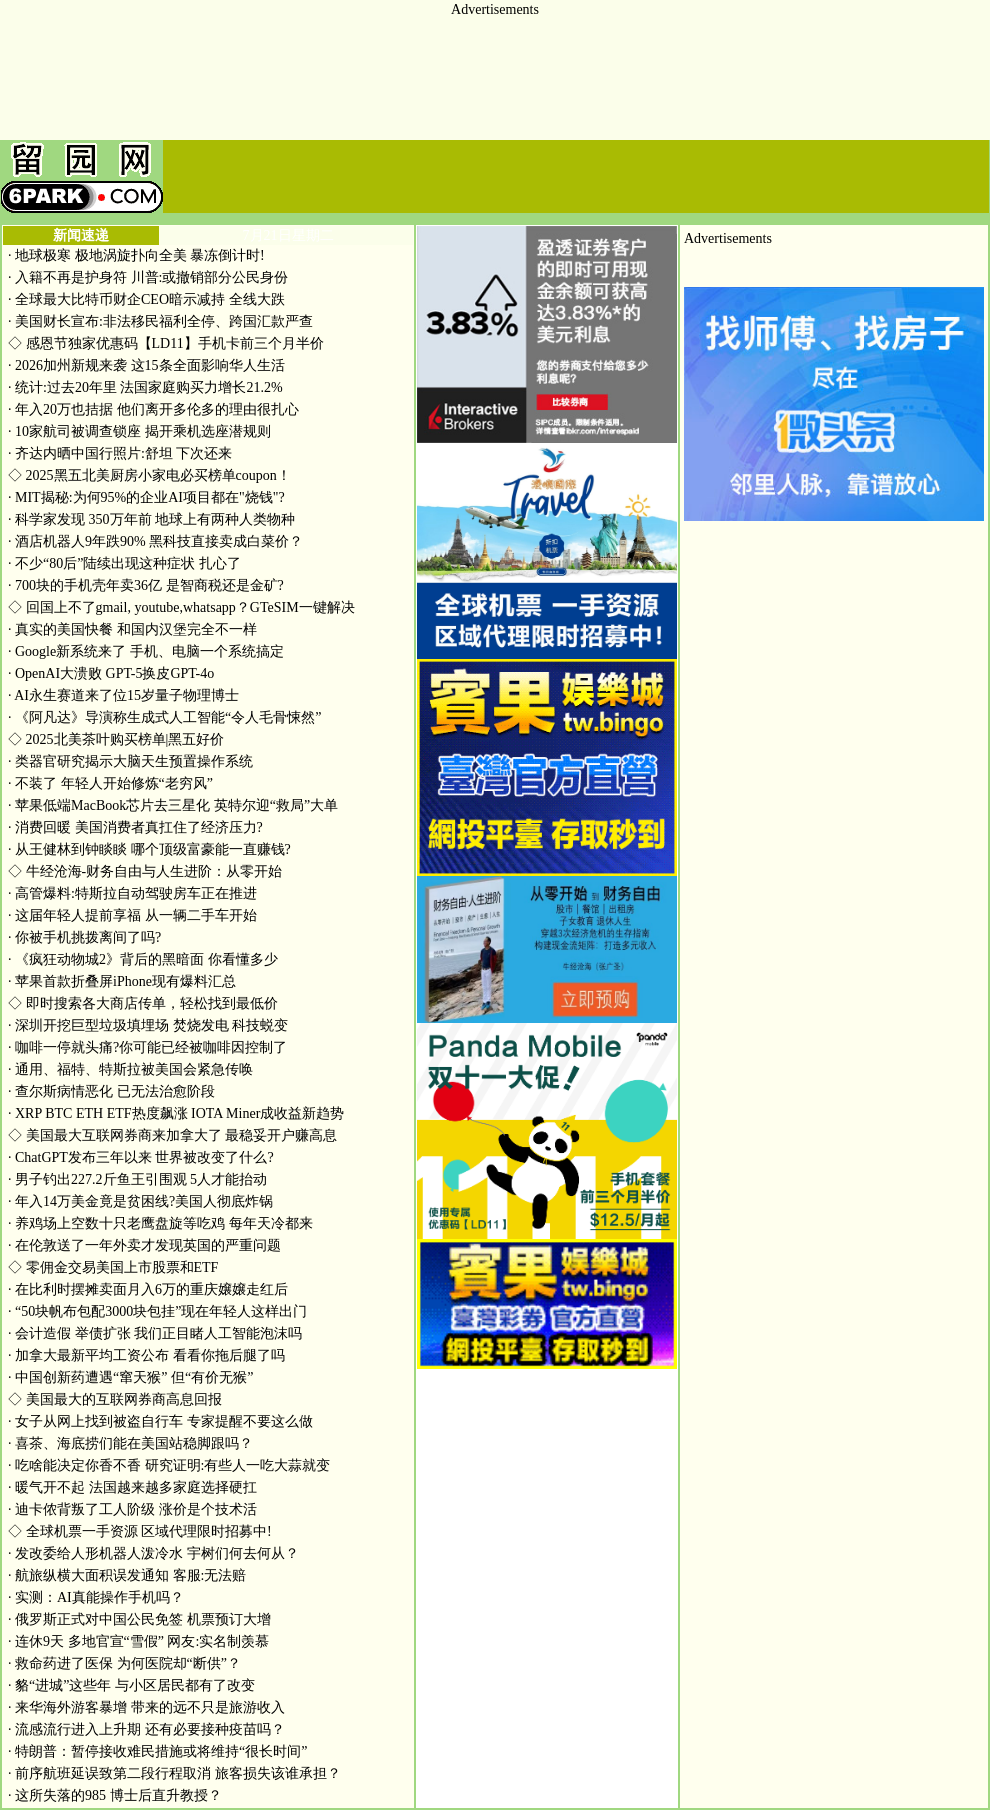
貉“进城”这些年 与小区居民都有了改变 (131, 1685)
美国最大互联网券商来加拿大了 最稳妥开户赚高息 (172, 1135)
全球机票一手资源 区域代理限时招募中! (140, 1531)
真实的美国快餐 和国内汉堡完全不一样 (132, 629)
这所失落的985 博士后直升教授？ (115, 1795)
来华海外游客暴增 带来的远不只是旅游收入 (146, 1707)
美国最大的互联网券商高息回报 (115, 1399)
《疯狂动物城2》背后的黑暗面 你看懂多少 (143, 959)
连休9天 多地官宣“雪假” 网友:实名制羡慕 (138, 1641)
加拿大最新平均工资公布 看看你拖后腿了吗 (146, 1355)
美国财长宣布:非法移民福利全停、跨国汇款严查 (160, 321)
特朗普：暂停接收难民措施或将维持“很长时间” (157, 1751)
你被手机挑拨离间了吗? (84, 937)
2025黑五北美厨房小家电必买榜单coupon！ (149, 475)
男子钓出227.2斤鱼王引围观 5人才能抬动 (137, 1179)
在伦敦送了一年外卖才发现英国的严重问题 (144, 1245)
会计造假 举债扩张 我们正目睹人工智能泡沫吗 (155, 1333)
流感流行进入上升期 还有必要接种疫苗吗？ (146, 1729)
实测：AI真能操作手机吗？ (96, 1597)
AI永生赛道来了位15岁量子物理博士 (123, 695)
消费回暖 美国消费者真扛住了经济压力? (135, 827)
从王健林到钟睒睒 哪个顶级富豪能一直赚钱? (149, 849)
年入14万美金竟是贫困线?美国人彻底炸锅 (140, 1201)
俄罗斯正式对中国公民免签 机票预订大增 (139, 1619)
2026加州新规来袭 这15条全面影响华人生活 (146, 365)
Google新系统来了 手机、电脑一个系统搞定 (146, 651)
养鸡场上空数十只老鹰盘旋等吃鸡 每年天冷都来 (160, 1223)
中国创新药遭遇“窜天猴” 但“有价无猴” (130, 1377)
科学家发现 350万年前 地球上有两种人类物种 (151, 519)
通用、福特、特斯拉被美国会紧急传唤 (130, 1069)
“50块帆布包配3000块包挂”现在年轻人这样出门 (157, 1311)
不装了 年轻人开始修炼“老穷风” (110, 783)
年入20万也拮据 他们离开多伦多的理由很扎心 (153, 409)
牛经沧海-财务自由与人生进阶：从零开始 (145, 871)
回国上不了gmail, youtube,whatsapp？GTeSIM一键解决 (181, 607)
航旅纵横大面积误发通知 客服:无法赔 (127, 1575)
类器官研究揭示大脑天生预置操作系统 (130, 761)
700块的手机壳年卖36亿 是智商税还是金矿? (146, 585)
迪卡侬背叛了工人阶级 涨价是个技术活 (132, 1509)
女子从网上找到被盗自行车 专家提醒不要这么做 (160, 1421)
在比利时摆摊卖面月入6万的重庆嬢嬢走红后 (148, 1289)
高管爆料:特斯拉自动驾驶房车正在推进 (132, 893)
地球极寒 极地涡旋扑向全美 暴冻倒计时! (136, 255)
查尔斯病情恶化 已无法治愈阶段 (111, 1091)
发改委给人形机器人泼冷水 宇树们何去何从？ (153, 1553)
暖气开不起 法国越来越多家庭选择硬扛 (132, 1487)
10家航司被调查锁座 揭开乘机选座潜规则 (139, 431)
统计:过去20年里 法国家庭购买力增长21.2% (145, 387)
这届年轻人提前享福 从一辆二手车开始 (132, 915)
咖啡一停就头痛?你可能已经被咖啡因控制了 (147, 1047)
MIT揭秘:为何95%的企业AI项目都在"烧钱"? (146, 497)
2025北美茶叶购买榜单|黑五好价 (116, 739)
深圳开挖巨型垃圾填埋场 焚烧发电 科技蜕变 (148, 1025)
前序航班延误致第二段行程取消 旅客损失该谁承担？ (174, 1773)
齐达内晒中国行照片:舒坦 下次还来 (120, 453)
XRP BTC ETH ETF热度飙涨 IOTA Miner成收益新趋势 (176, 1113)
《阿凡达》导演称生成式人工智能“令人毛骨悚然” (164, 717)
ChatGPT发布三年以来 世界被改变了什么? (141, 1157)
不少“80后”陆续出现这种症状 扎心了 (124, 563)
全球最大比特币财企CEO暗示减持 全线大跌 (146, 299)
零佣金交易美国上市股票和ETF (113, 1267)
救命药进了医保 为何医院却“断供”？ (124, 1663)
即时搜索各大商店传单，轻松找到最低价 (143, 1003)
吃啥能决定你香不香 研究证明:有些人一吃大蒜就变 (169, 1465)
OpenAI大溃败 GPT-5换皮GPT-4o (111, 673)
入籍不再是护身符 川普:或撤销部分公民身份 (148, 277)
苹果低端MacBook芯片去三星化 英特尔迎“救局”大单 (173, 805)
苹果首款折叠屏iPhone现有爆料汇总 (122, 981)
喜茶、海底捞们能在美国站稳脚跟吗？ (130, 1443)
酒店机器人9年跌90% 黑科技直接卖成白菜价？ (155, 541)
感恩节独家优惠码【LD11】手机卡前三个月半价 (166, 343)
